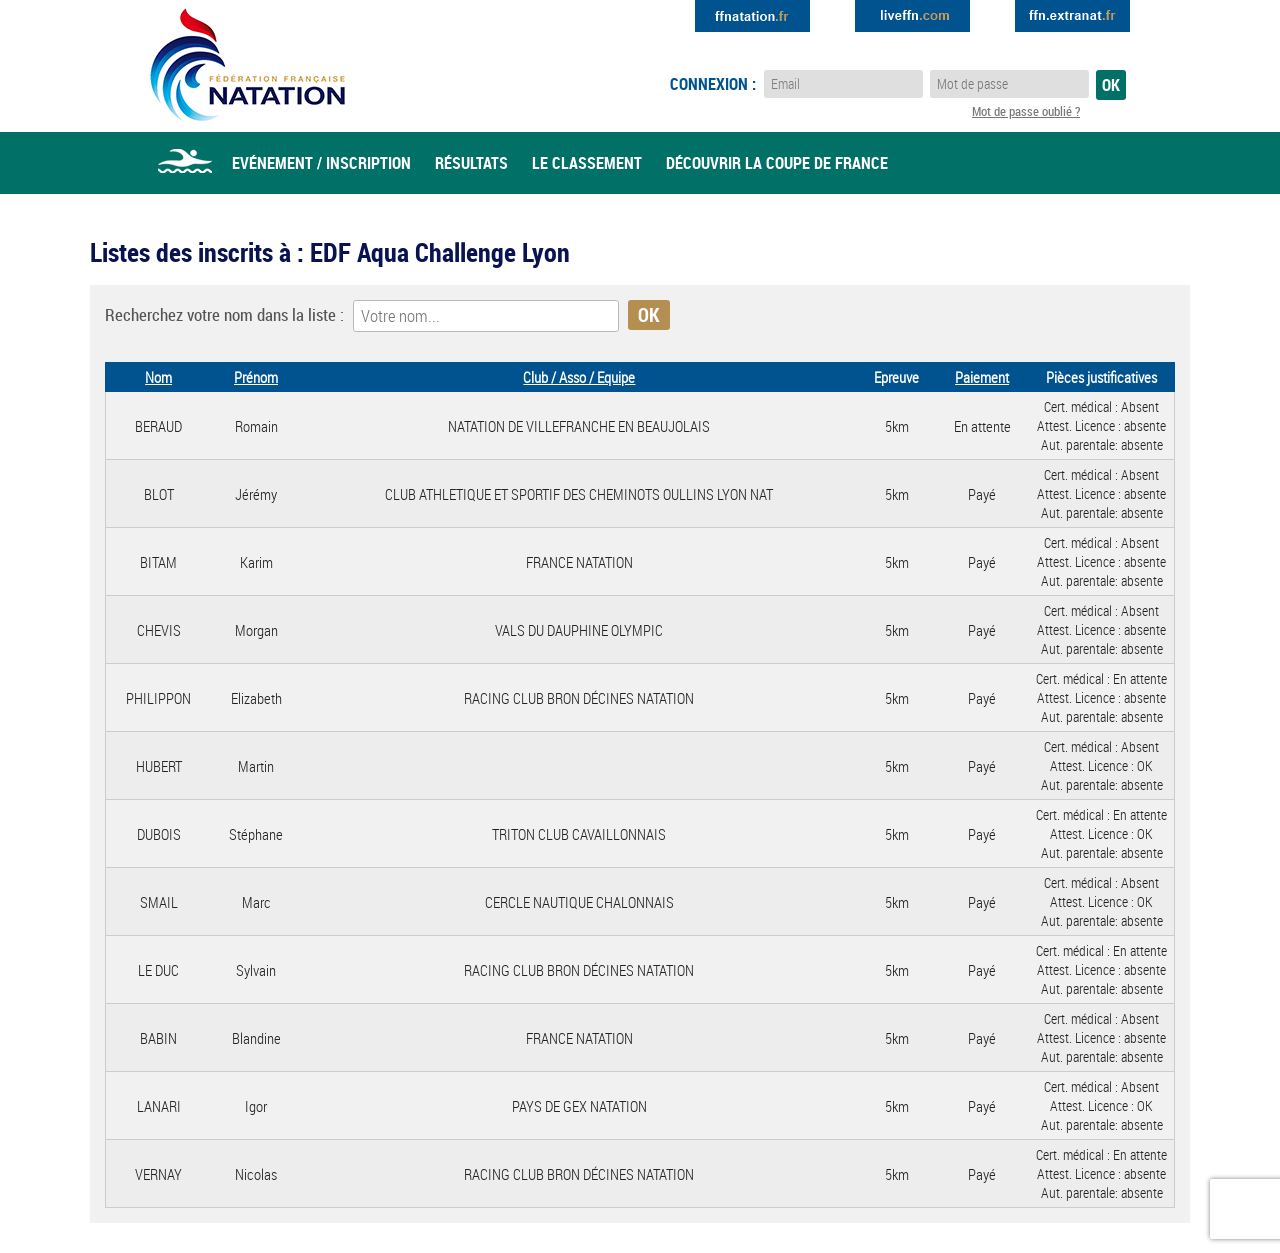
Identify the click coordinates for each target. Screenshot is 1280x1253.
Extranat (1072, 16)
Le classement (587, 163)
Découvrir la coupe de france (777, 163)
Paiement (982, 377)
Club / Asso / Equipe (579, 377)
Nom (158, 377)
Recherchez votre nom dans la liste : (224, 314)
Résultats (471, 163)
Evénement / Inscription (321, 163)
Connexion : (713, 84)
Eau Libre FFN (247, 65)
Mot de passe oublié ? (1026, 111)
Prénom (256, 377)
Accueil (185, 163)
